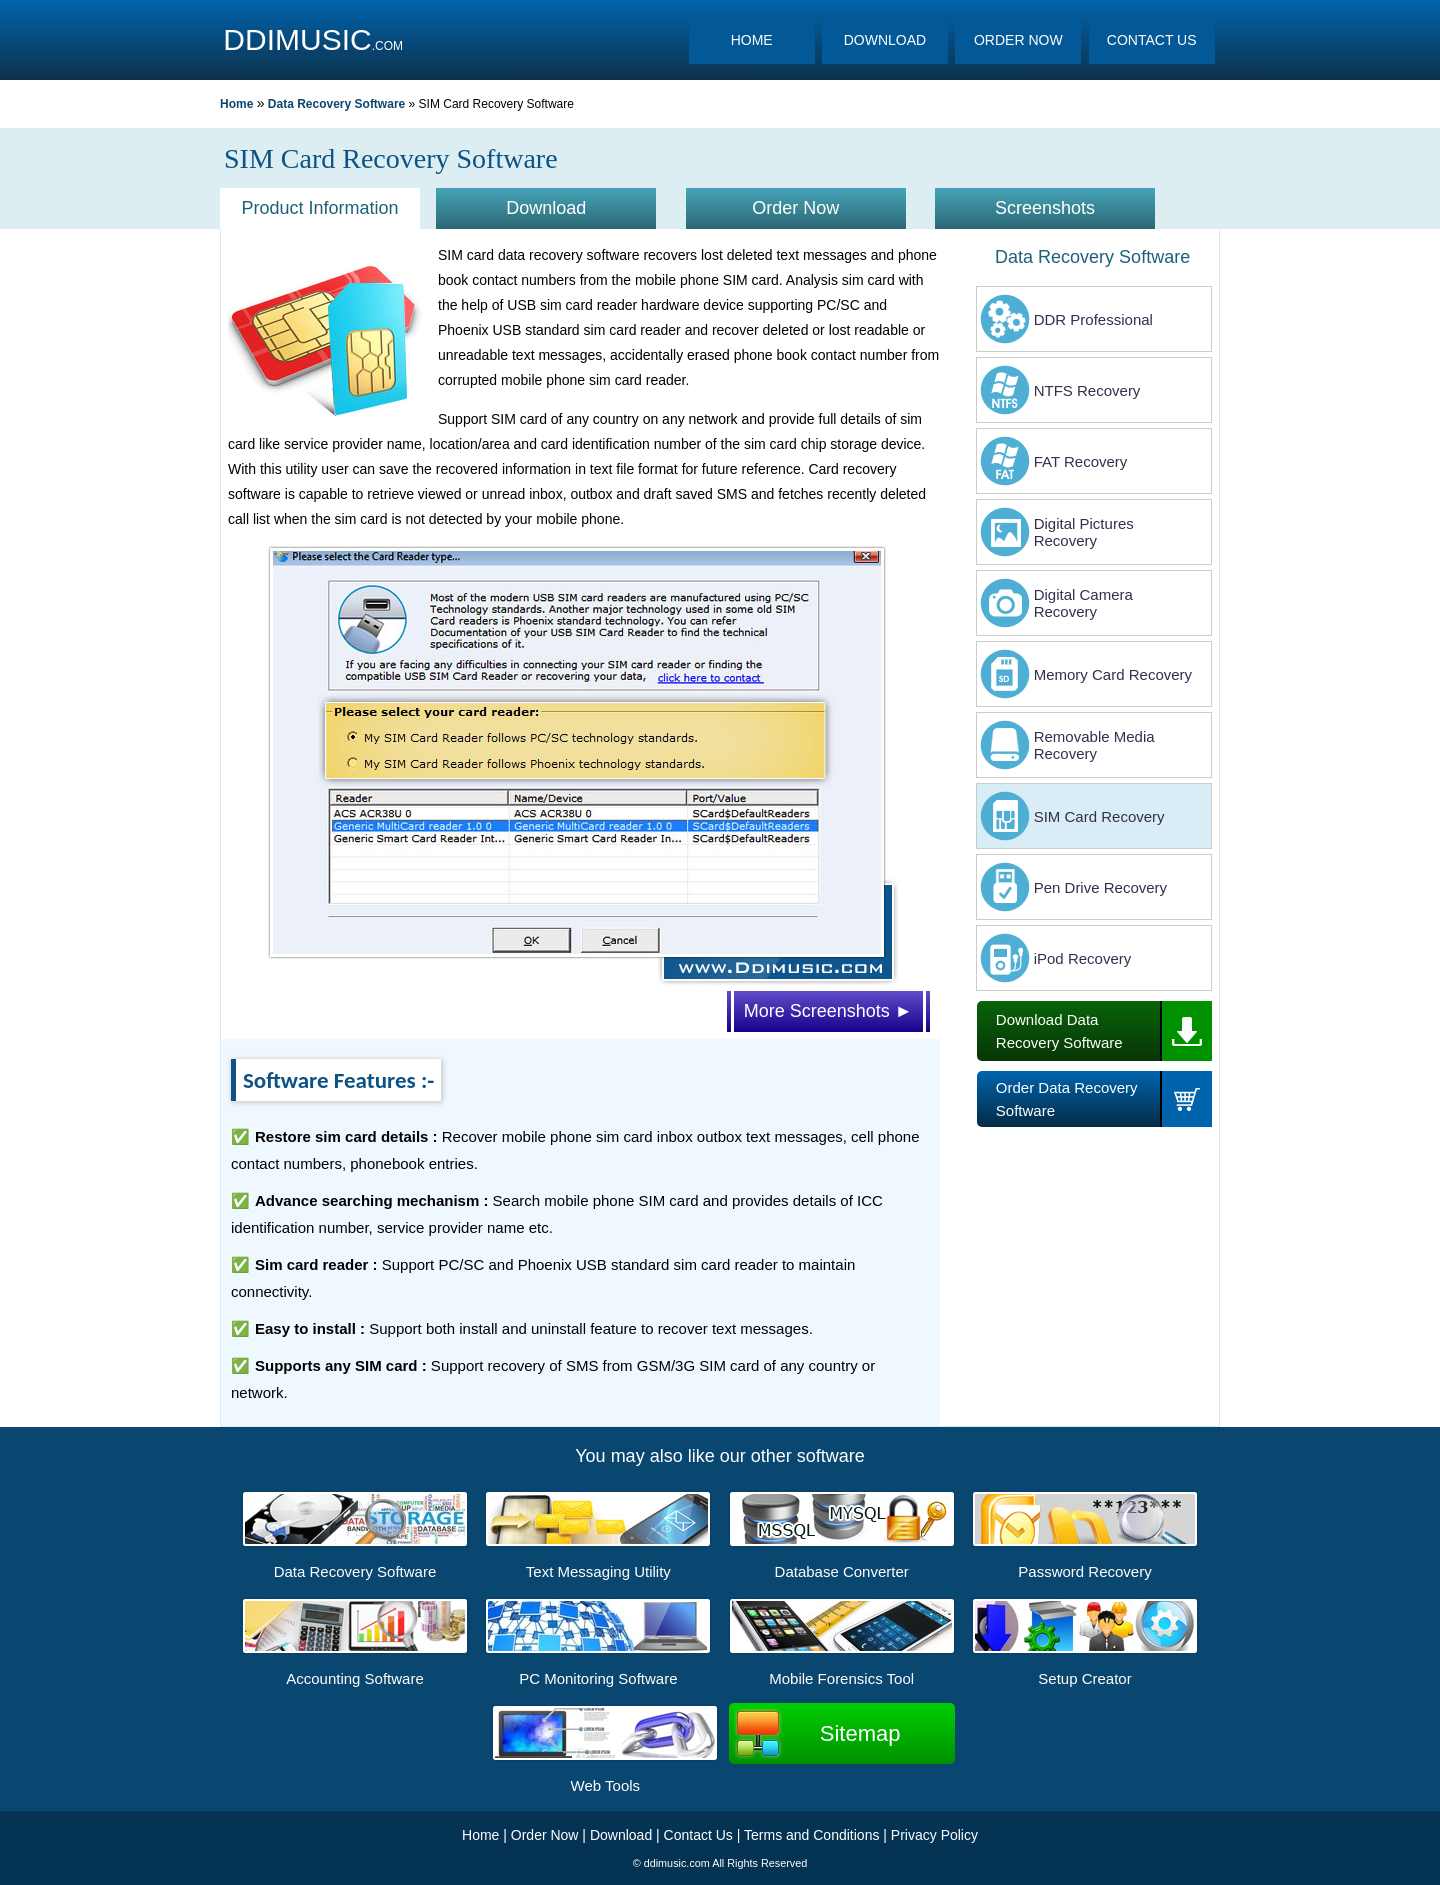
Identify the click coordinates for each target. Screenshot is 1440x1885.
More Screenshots (828, 1011)
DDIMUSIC (297, 39)
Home (236, 104)
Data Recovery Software (336, 104)
